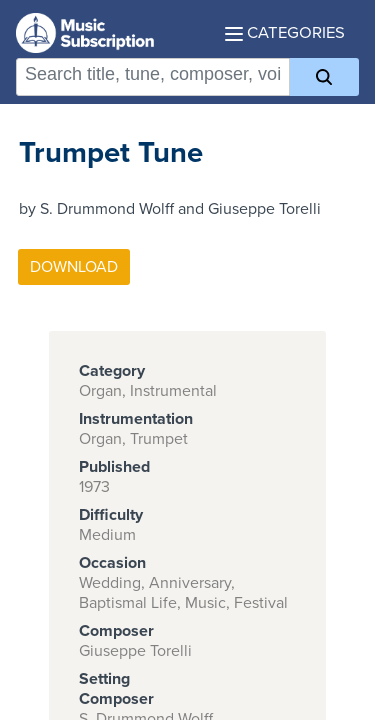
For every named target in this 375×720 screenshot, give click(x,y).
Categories (285, 33)
